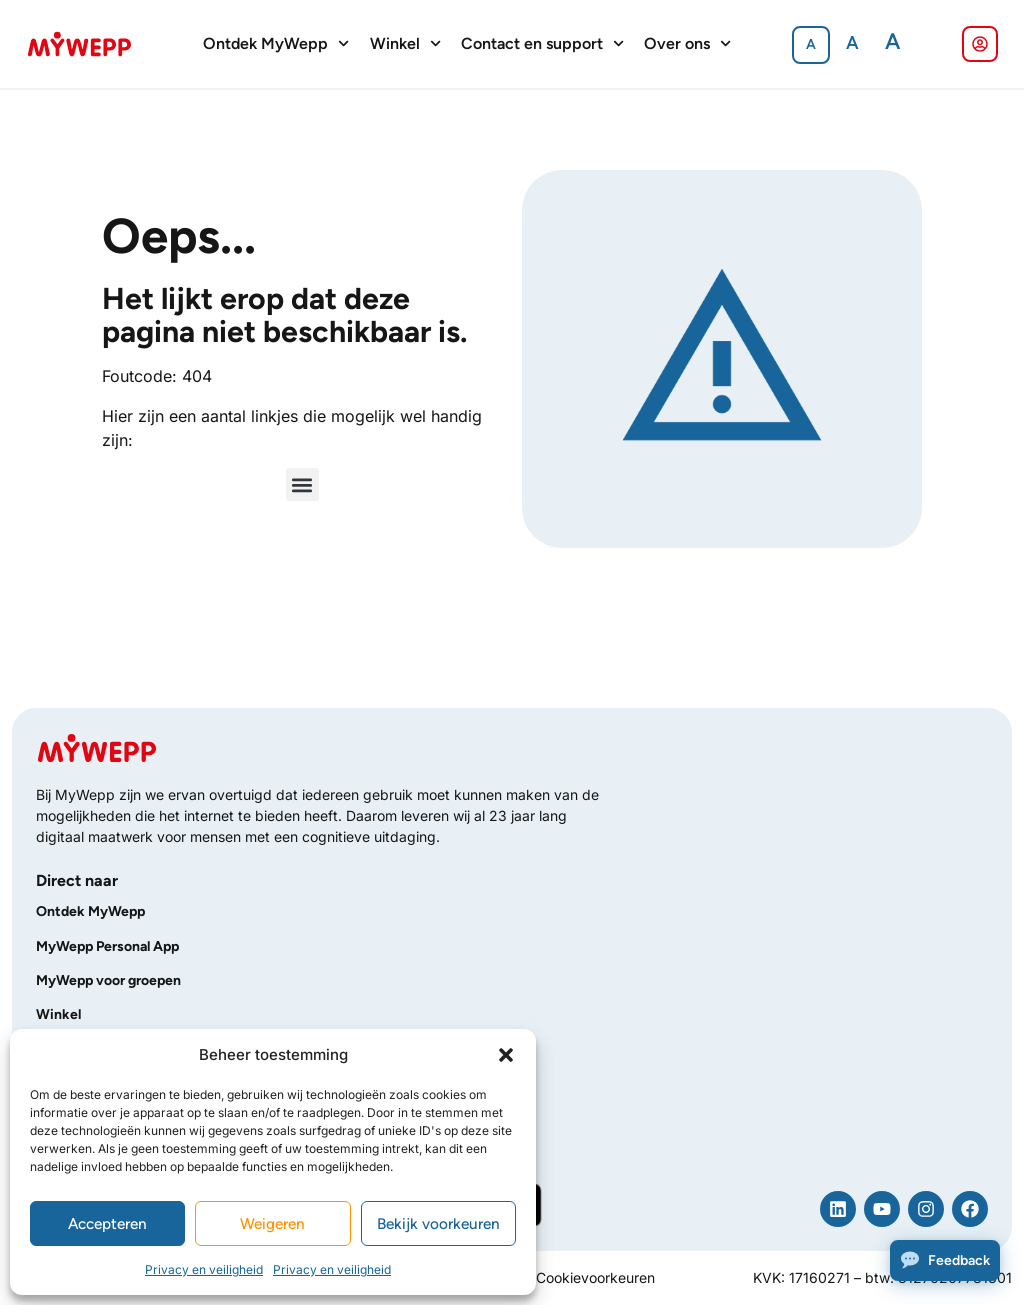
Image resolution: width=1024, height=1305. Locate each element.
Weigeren (273, 1224)
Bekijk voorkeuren (438, 1224)
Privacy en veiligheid (204, 1269)
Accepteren (108, 1224)
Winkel (405, 44)
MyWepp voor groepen (108, 980)
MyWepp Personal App (107, 946)
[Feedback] (945, 1260)
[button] (506, 1055)
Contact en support (542, 44)
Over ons (687, 44)
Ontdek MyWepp (276, 44)
